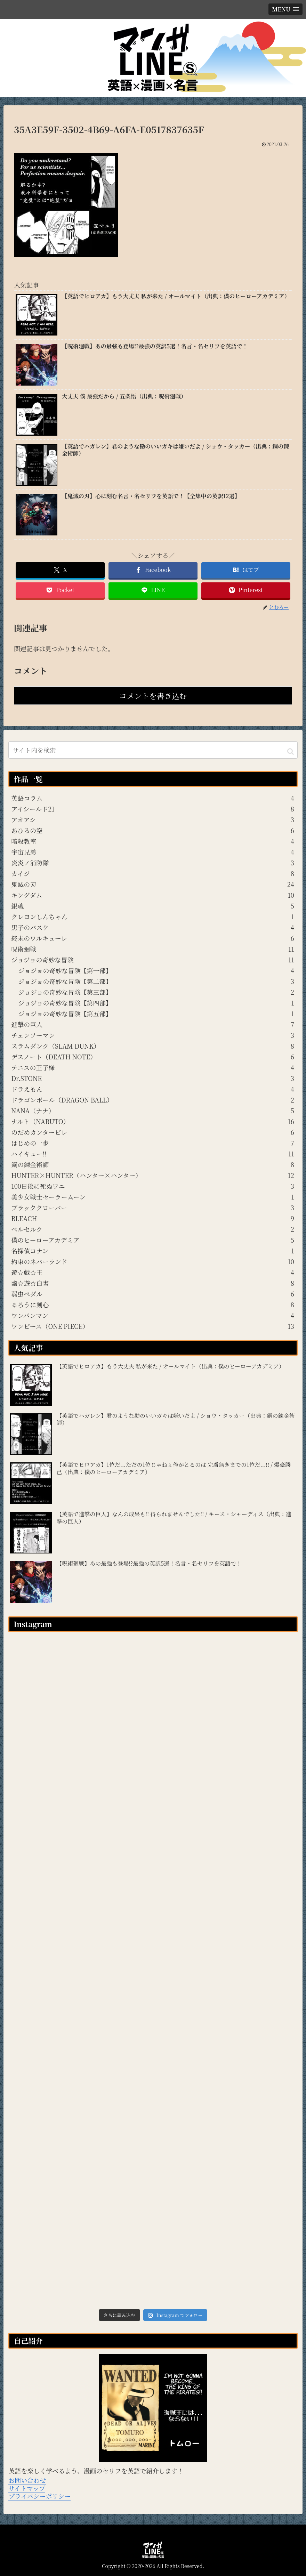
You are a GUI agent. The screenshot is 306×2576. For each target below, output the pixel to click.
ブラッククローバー (152, 1207)
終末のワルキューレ (152, 938)
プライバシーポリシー (39, 2496)
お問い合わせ (27, 2480)
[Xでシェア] (60, 570)
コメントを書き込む (153, 695)
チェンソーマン (152, 1035)
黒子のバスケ (152, 927)
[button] (290, 751)
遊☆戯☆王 (152, 1272)
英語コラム (152, 798)
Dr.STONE (152, 1078)
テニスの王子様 (152, 1067)
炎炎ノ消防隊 (152, 862)
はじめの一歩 (152, 1143)
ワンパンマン (152, 1315)
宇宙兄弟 (152, 852)
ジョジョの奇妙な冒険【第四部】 (156, 1003)
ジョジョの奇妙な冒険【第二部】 (156, 981)
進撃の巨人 (152, 1024)
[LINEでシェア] (153, 590)
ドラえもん (152, 1089)
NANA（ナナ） (152, 1110)
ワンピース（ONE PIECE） (152, 1326)
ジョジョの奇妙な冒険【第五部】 (156, 1013)
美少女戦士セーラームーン (152, 1197)
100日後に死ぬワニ (152, 1186)
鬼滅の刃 (152, 884)
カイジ (152, 873)
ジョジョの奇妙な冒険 (152, 959)
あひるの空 (152, 830)
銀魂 (152, 906)
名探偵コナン (152, 1250)
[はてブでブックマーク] (245, 570)
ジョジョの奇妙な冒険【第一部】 (156, 970)
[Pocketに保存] (60, 590)
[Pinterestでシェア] (245, 590)
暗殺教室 (152, 841)
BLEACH (152, 1218)
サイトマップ (26, 2488)
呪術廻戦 (152, 949)
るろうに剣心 (152, 1304)
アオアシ (152, 819)
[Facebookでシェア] (153, 570)
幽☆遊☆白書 (152, 1283)
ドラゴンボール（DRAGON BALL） (152, 1100)
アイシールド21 (152, 809)
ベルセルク (152, 1229)
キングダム (152, 895)
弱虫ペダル (152, 1294)
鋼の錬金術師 (152, 1164)
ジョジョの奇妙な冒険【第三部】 (156, 992)
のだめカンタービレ (152, 1132)
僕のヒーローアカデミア (152, 1240)
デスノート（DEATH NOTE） (152, 1056)
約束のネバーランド (152, 1261)
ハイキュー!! (152, 1153)
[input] (153, 750)
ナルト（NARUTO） (152, 1121)
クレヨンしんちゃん (152, 916)
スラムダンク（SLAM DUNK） (152, 1046)
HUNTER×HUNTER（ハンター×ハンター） (152, 1175)
